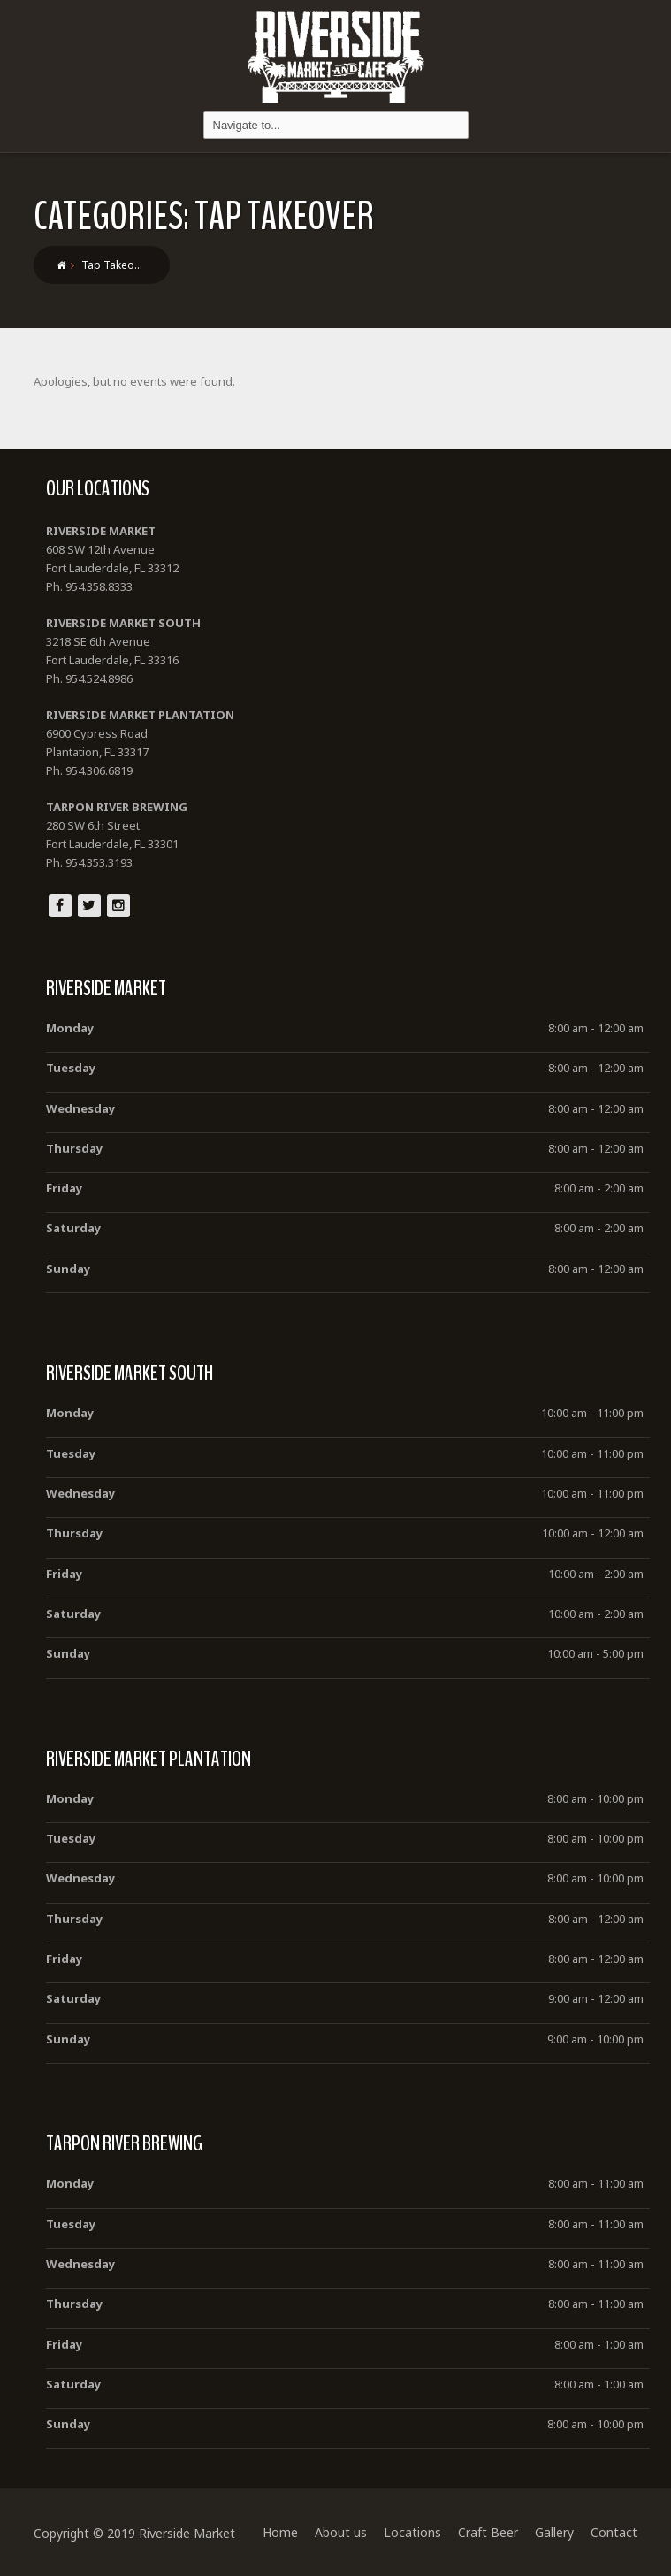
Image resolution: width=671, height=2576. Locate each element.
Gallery (554, 2532)
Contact (614, 2532)
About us (341, 2532)
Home (280, 2532)
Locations (412, 2532)
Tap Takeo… (111, 264)
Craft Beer (488, 2532)
